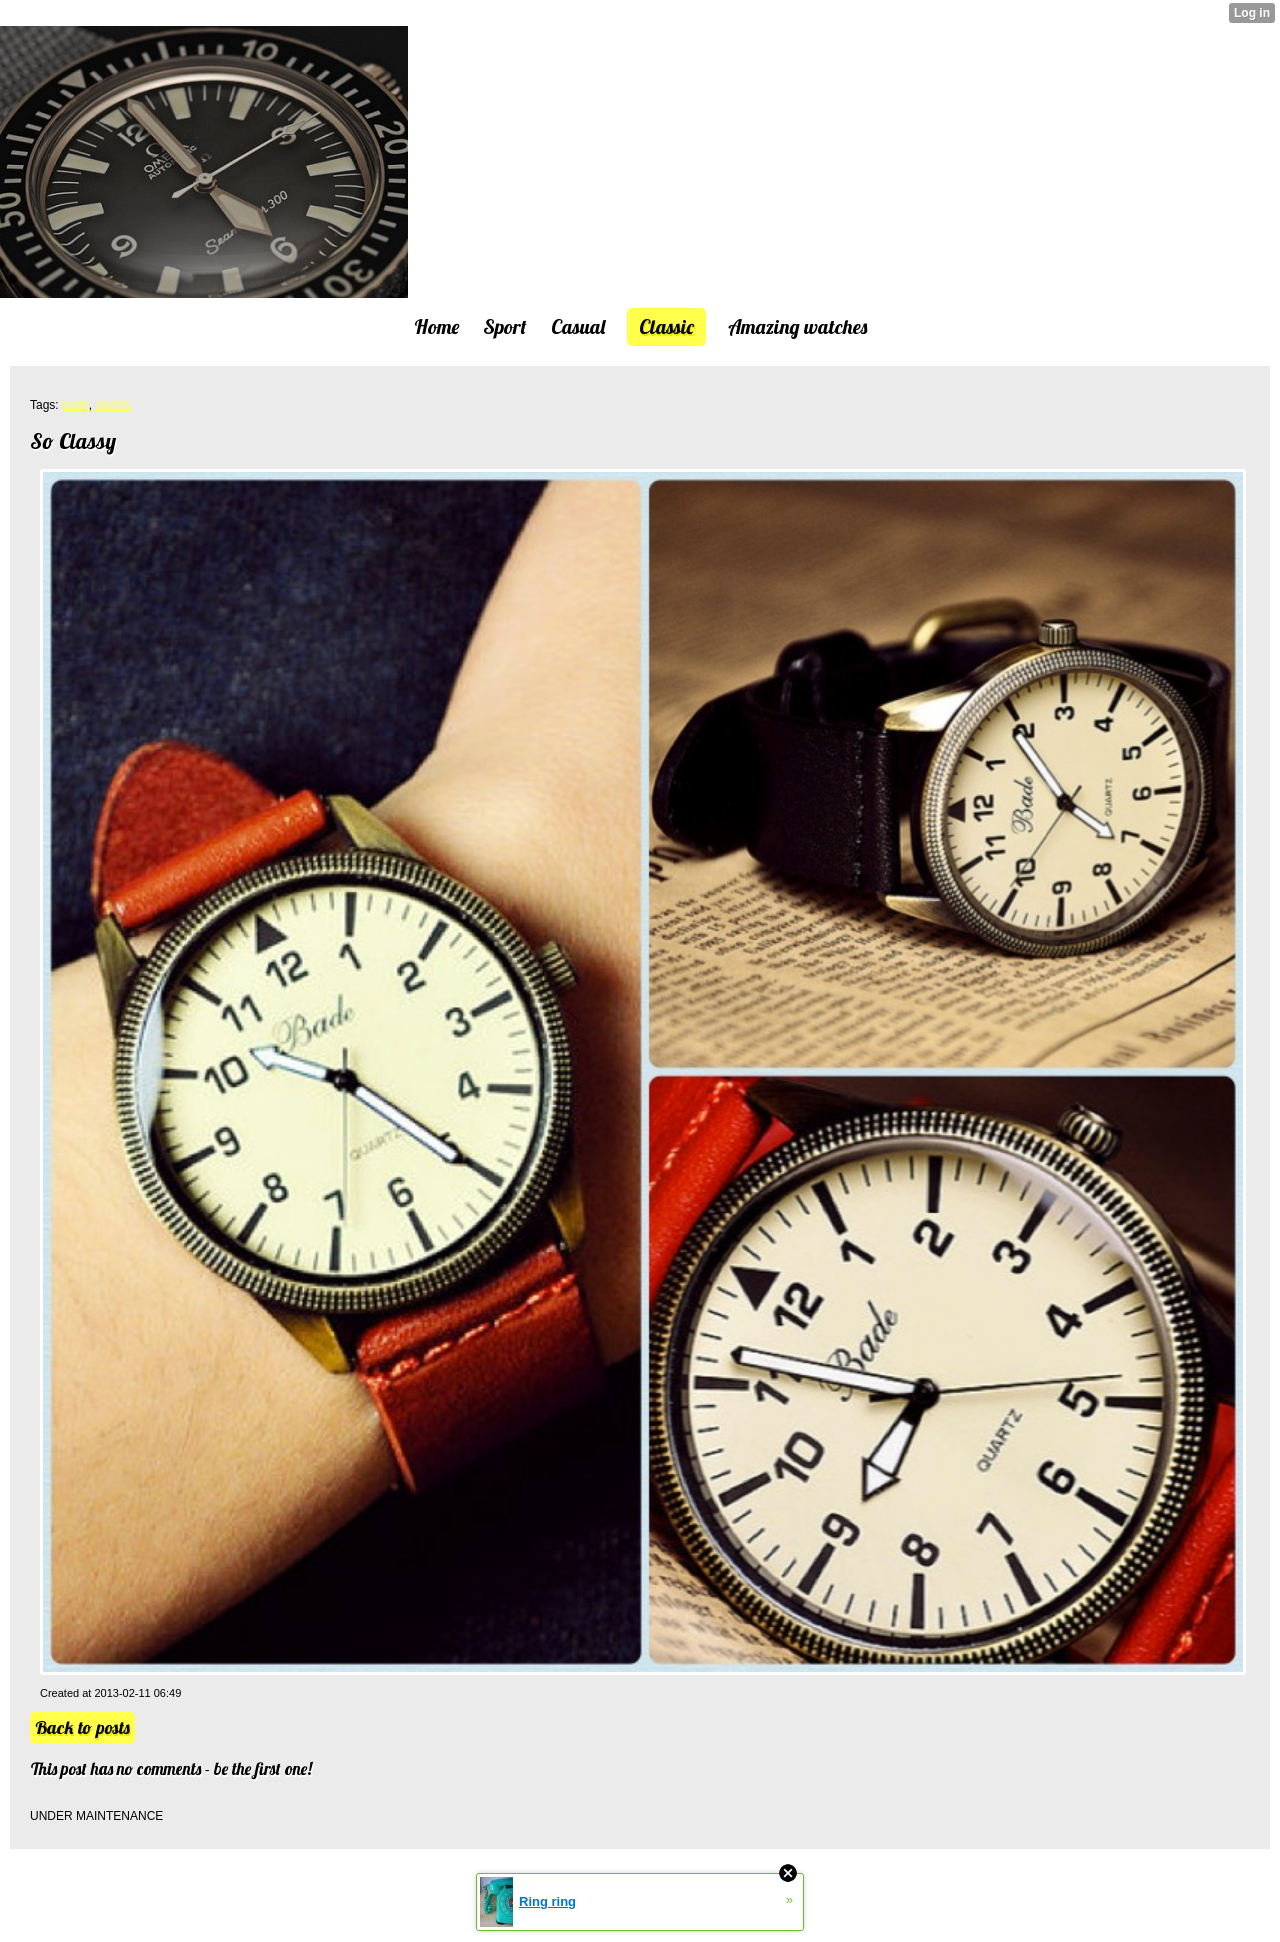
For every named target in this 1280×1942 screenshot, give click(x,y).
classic (113, 405)
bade (75, 405)
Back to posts (82, 1727)
